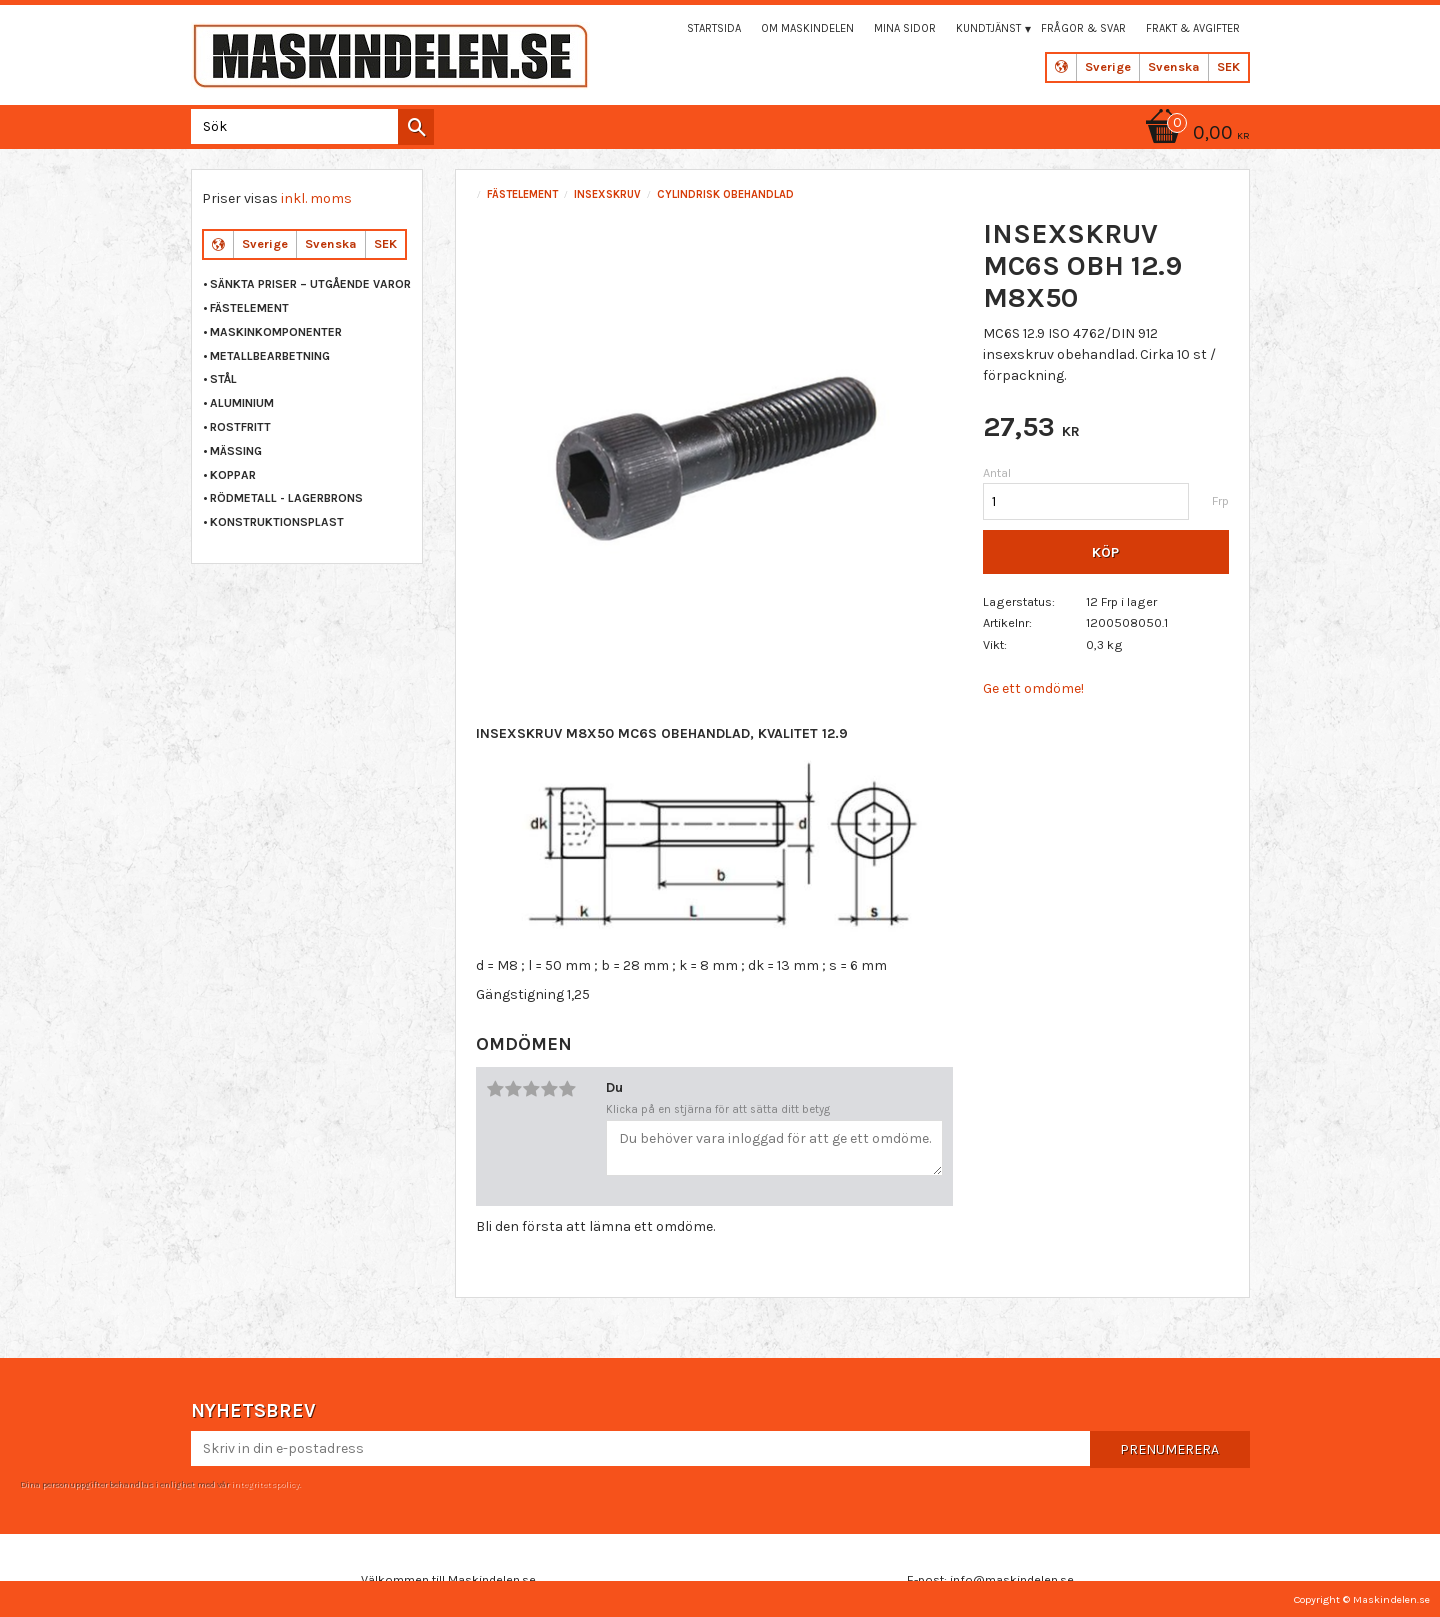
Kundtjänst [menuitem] (988, 28)
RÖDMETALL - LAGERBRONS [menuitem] (286, 498)
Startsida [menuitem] (714, 28)
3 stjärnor (531, 1089)
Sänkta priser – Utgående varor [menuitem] (310, 284)
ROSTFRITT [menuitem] (240, 427)
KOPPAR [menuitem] (233, 475)
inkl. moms (316, 198)
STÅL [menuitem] (223, 379)
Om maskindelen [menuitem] (807, 28)
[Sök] (416, 127)
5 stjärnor (567, 1089)
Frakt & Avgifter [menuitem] (1193, 28)
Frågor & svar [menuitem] (1083, 28)
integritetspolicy (265, 1484)
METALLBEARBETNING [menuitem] (270, 356)
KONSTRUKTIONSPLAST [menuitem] (277, 522)
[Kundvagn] (1194, 134)
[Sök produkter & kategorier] (308, 126)
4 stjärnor (549, 1089)
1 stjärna (495, 1089)
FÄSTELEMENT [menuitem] (249, 308)
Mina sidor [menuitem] (905, 28)
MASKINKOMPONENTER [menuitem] (276, 332)
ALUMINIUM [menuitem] (242, 403)
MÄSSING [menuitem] (236, 451)
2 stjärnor (513, 1089)
